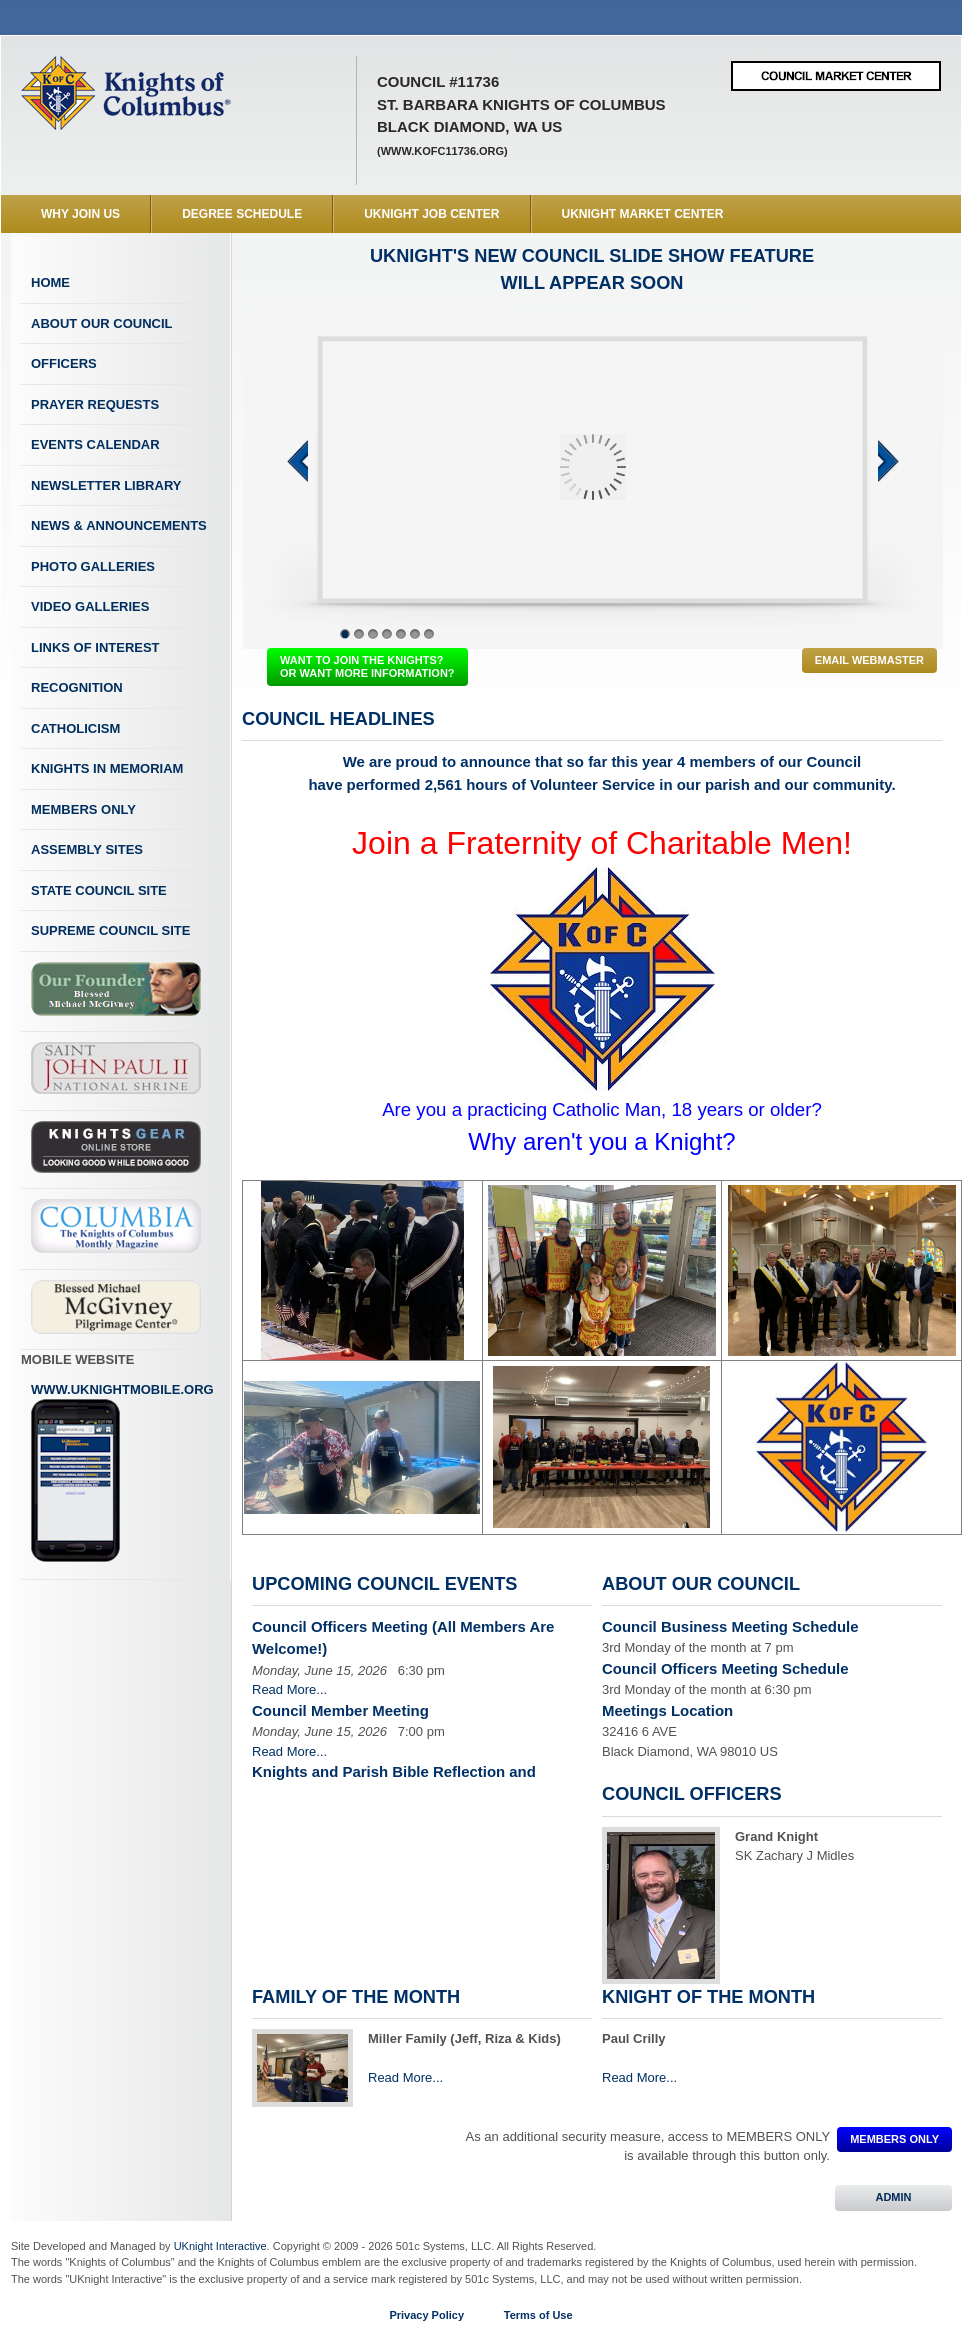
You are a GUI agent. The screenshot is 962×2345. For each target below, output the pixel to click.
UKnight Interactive (220, 2246)
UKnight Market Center (643, 214)
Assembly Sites (87, 849)
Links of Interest (95, 647)
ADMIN (893, 2197)
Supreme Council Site (110, 930)
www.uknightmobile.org (122, 1473)
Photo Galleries (93, 566)
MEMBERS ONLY (894, 2139)
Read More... (289, 1689)
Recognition (77, 687)
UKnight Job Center (431, 214)
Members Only (83, 809)
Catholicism (75, 728)
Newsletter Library (106, 485)
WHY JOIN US (80, 214)
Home (50, 282)
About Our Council (102, 323)
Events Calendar (95, 444)
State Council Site (99, 890)
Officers (64, 363)
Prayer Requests (95, 404)
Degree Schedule (242, 214)
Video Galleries (90, 606)
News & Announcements (119, 525)
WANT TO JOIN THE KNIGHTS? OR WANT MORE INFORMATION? (367, 666)
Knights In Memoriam (107, 768)
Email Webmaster (869, 660)
